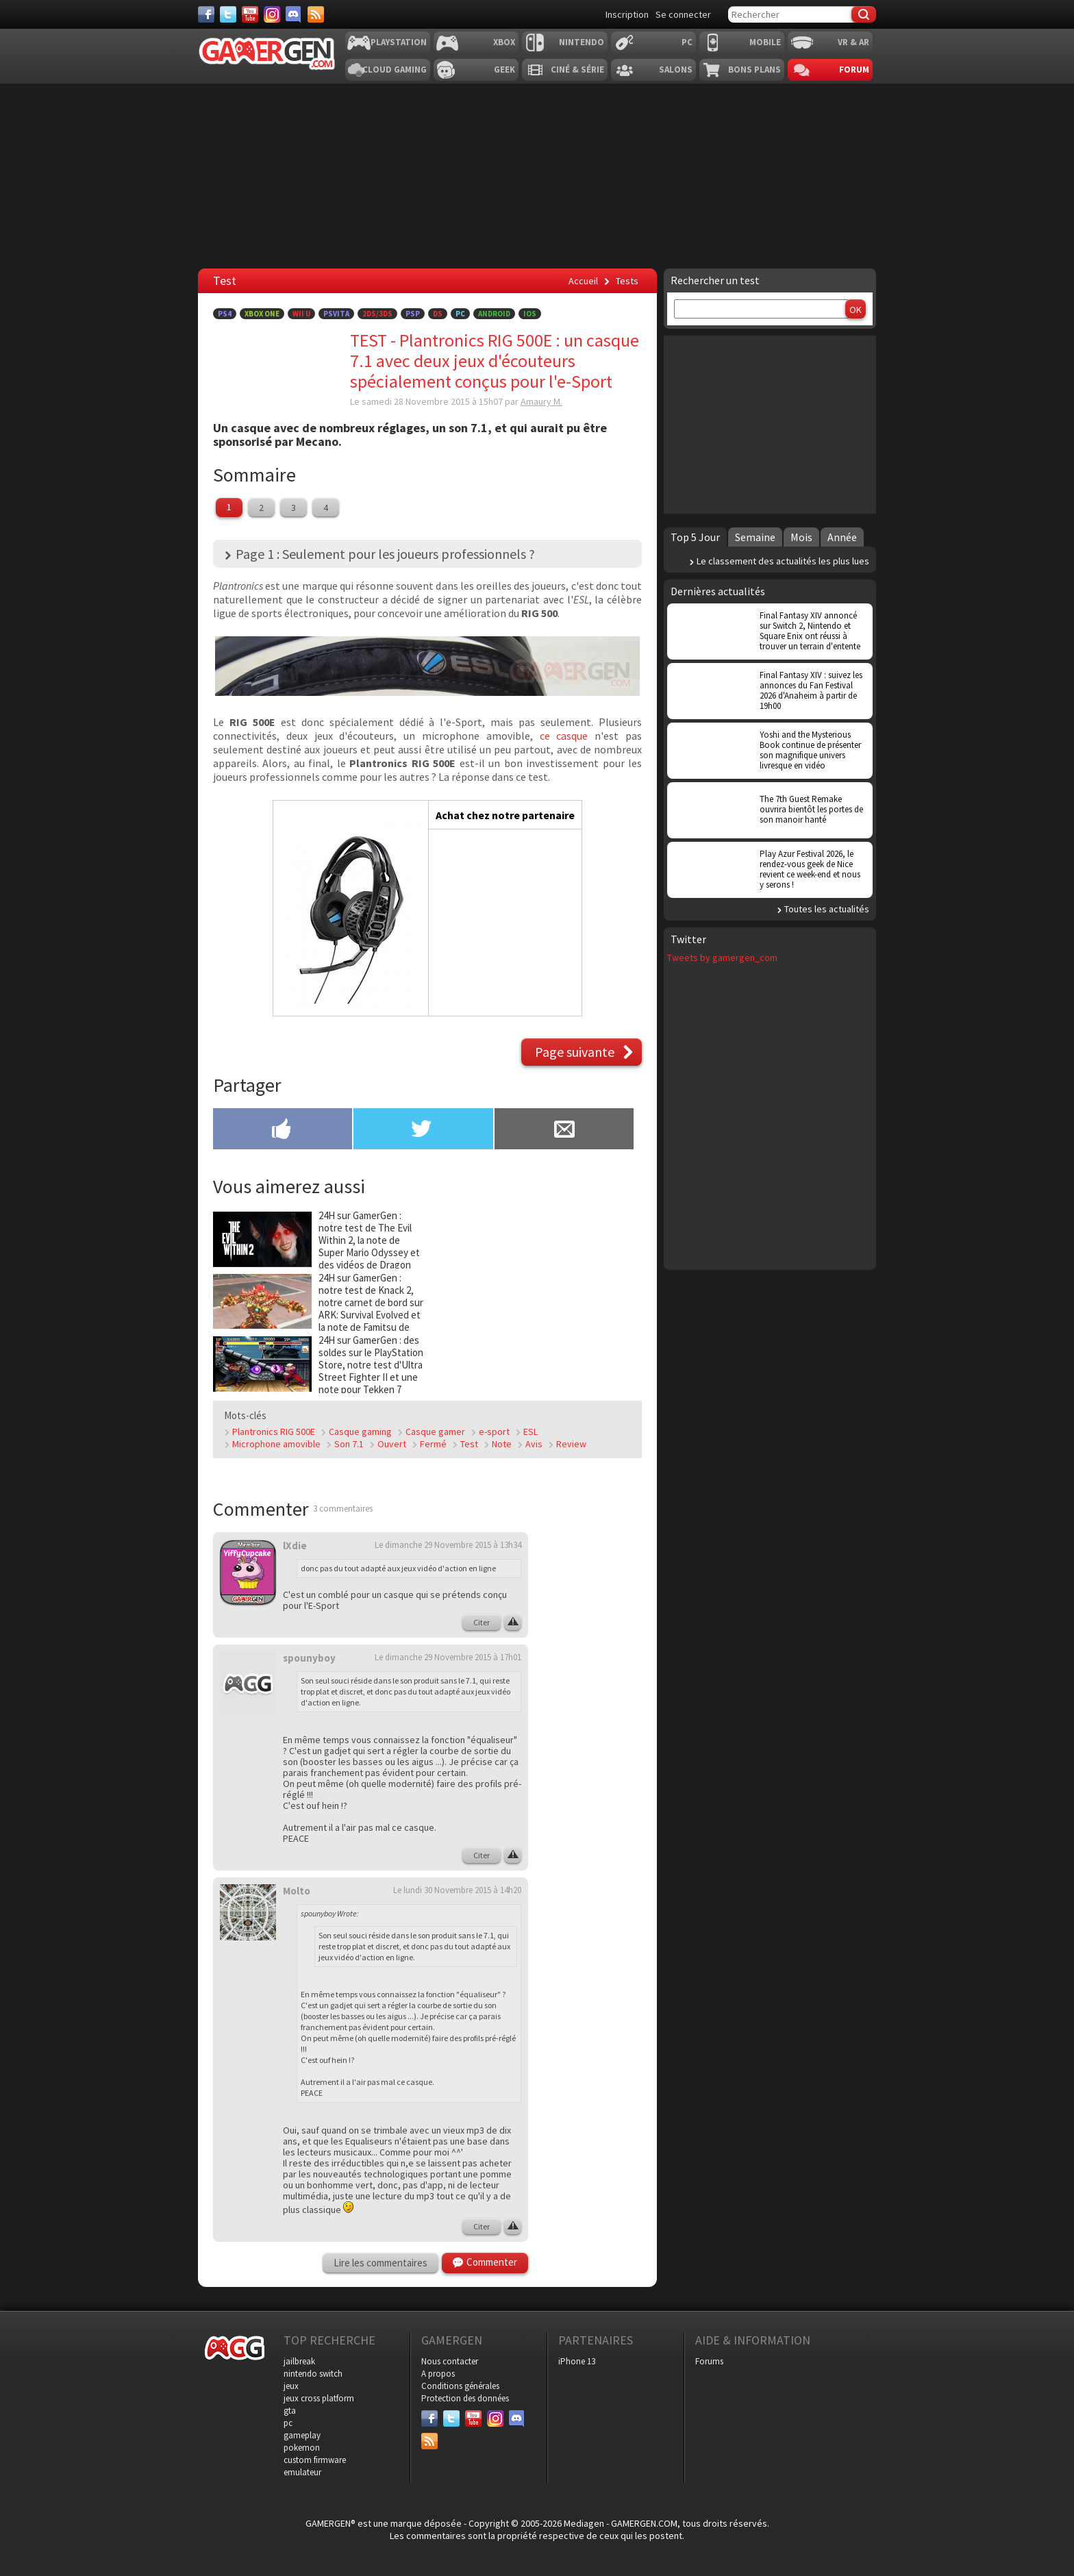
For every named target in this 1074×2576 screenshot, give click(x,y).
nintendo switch (313, 2373)
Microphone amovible (276, 1444)
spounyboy (309, 1657)
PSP (412, 313)
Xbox (504, 42)
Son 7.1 (349, 1444)
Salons (675, 69)
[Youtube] (250, 14)
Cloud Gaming (394, 69)
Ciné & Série (577, 69)
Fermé (433, 1444)
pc (288, 2423)
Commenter (491, 2261)
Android (494, 313)
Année (842, 537)
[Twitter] (228, 14)
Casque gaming (360, 1431)
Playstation (399, 42)
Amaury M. (541, 401)
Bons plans (754, 69)
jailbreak (299, 2361)
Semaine (755, 537)
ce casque (564, 735)
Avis (533, 1444)
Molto (296, 1890)
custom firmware (315, 2460)
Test (469, 1444)
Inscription (627, 14)
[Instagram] (272, 14)
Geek (504, 69)
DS (437, 313)
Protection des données (465, 2398)
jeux (291, 2386)
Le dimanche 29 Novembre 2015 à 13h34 (448, 1545)
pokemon (302, 2447)
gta (290, 2410)
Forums (709, 2361)
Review (571, 1444)
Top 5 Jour (695, 537)
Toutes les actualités (826, 909)
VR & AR (853, 42)
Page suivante (574, 1051)
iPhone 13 (576, 2361)
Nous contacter (449, 2361)
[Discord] (294, 14)
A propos (438, 2373)
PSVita (336, 313)
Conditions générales (460, 2386)
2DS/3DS (377, 313)
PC (687, 42)
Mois (801, 537)
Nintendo (581, 42)
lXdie (295, 1545)
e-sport (494, 1431)
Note (502, 1444)
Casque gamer (435, 1431)
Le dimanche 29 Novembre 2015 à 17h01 (448, 1657)
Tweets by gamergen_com (722, 957)
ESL (530, 1431)
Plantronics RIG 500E (273, 1431)
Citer (481, 1622)
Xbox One (262, 313)
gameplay (302, 2435)
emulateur (302, 2472)
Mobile (765, 42)
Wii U (301, 313)
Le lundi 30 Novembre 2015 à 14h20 (457, 1890)
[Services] (316, 14)
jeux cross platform (319, 2398)
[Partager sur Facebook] (282, 1130)
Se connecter (683, 14)
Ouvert (391, 1444)
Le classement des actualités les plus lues (783, 561)
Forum (854, 69)
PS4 (225, 313)
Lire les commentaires (380, 2262)
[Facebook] (206, 14)
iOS (529, 313)
